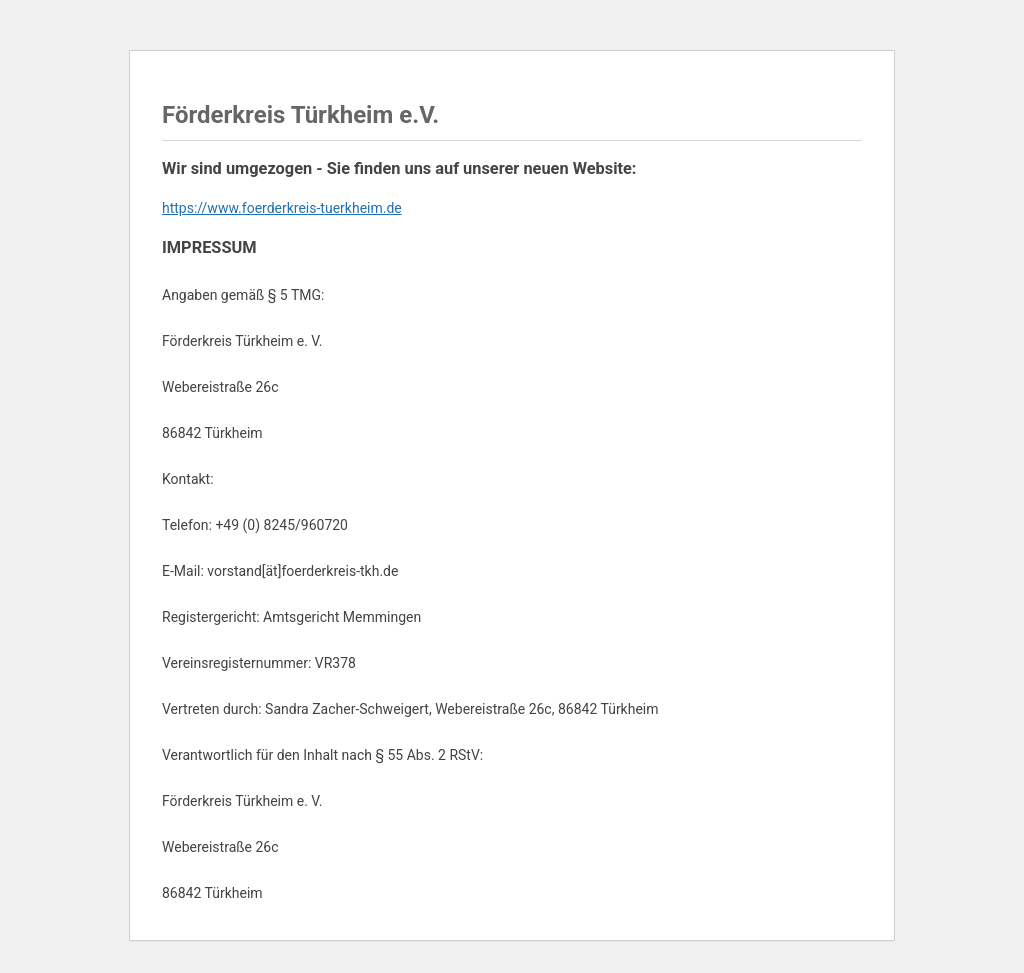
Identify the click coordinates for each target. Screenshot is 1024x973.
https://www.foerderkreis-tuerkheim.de (282, 208)
